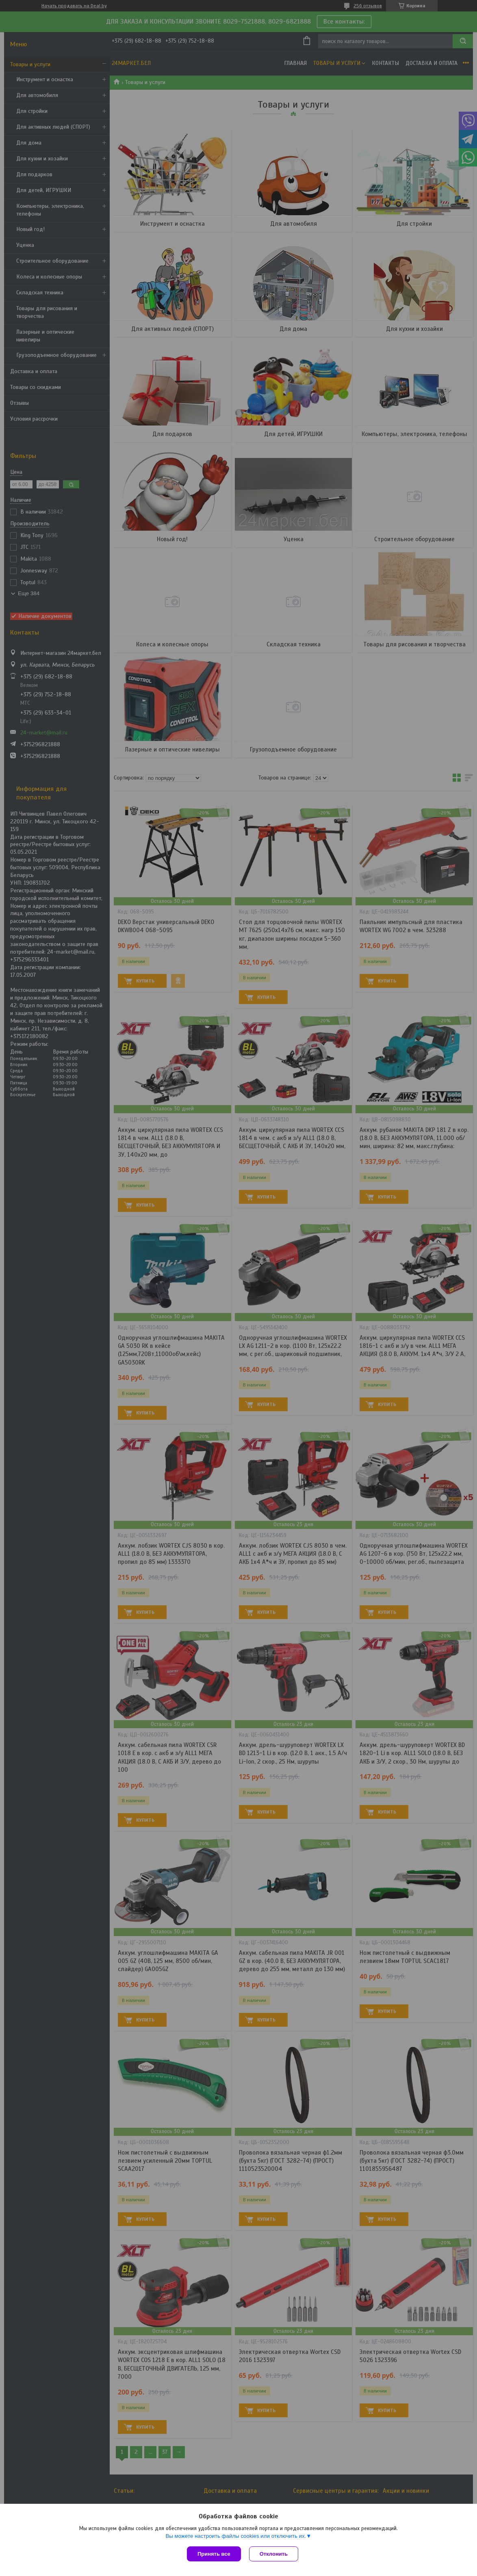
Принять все (213, 2554)
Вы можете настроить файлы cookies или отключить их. (235, 2536)
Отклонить (274, 2554)
